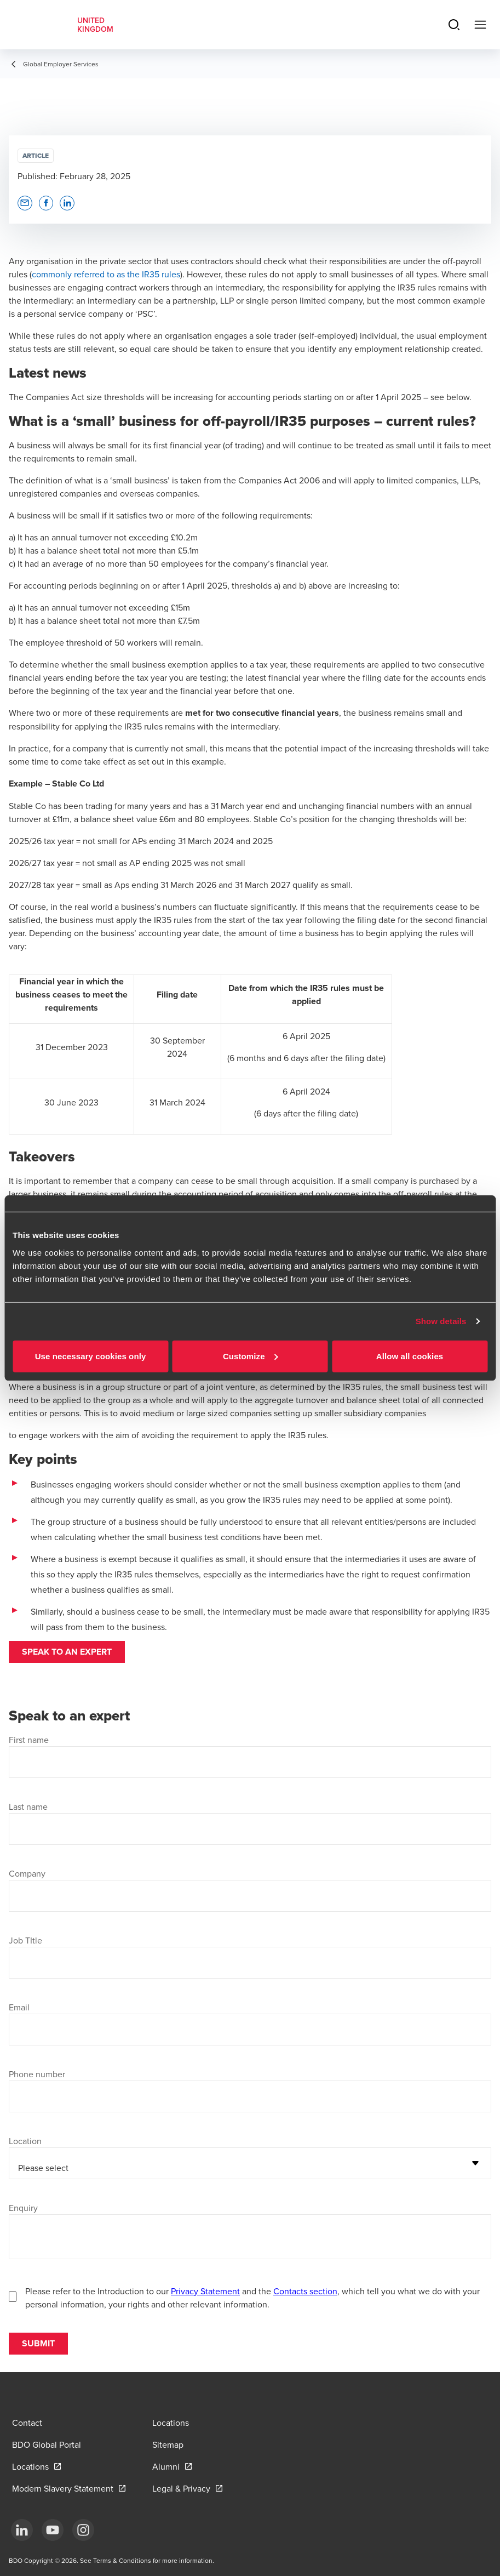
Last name (28, 1806)
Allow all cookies (410, 1355)
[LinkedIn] (22, 2530)
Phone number (37, 2074)
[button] (25, 203)
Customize (250, 1355)
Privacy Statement (205, 2291)
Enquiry (23, 2208)
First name (29, 1740)
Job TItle (25, 1940)
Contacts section (305, 2291)
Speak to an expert (67, 1651)
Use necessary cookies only (90, 1355)
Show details (441, 1321)
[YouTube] (52, 2530)
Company (27, 1873)
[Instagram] (83, 2530)
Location (25, 2141)
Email (19, 2007)
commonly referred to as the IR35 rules (106, 274)
